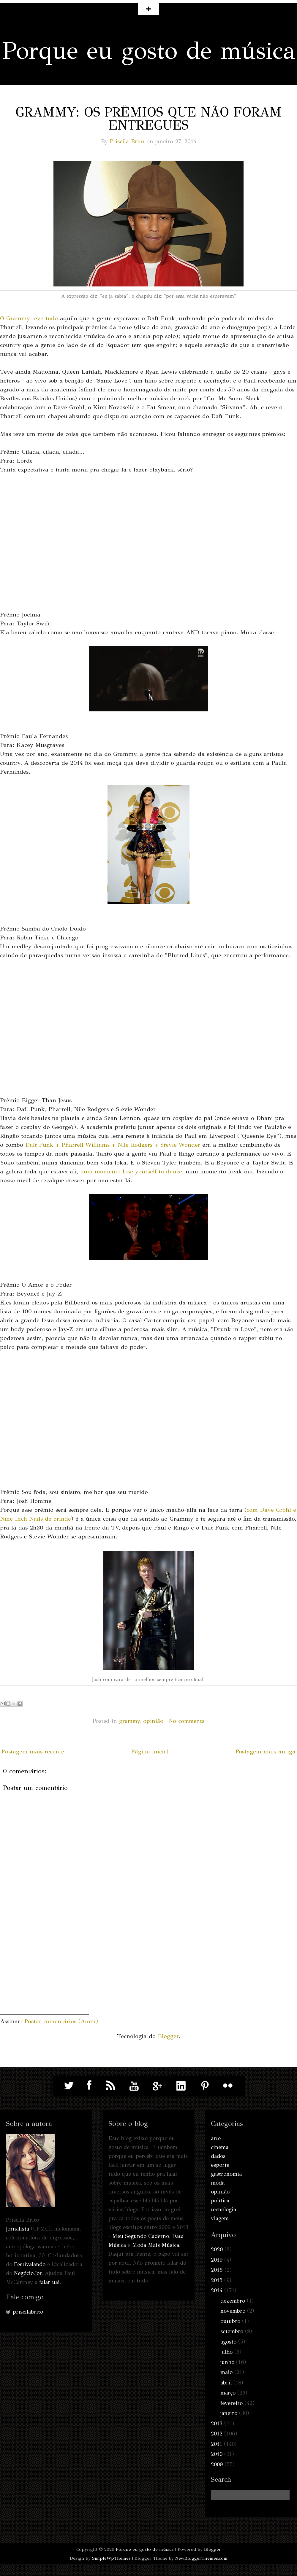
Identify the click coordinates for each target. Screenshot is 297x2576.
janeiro (228, 2413)
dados (218, 2156)
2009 (217, 2464)
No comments (186, 1721)
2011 (216, 2444)
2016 (217, 2270)
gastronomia (226, 2174)
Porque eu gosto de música (148, 50)
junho (227, 2362)
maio (226, 2372)
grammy (129, 1721)
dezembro (232, 2301)
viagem (220, 2218)
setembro (231, 2331)
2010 (216, 2454)
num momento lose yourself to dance (131, 1171)
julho (226, 2352)
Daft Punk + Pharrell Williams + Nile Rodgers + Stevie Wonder (112, 1144)
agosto (228, 2341)
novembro (232, 2311)
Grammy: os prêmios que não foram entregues (148, 118)
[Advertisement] (44, 1977)
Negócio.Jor (28, 2273)
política (220, 2200)
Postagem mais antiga (265, 1751)
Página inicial (150, 1751)
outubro (230, 2321)
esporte (220, 2165)
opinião (153, 1721)
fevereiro (231, 2403)
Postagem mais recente (32, 1751)
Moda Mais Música (155, 2245)
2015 (216, 2280)
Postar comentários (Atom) (61, 2021)
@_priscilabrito (24, 2312)
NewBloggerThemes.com (201, 2558)
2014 (216, 2290)
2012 (216, 2433)
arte (216, 2138)
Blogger (168, 2036)
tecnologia (223, 2209)
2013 (216, 2423)
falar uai (49, 2282)
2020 (217, 2249)
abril (226, 2382)
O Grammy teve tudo (29, 318)
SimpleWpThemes (111, 2558)
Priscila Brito (127, 141)
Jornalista (17, 2228)
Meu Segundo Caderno (140, 2236)
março (228, 2392)
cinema (219, 2147)
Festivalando (29, 2264)
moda (218, 2183)
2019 (216, 2260)
